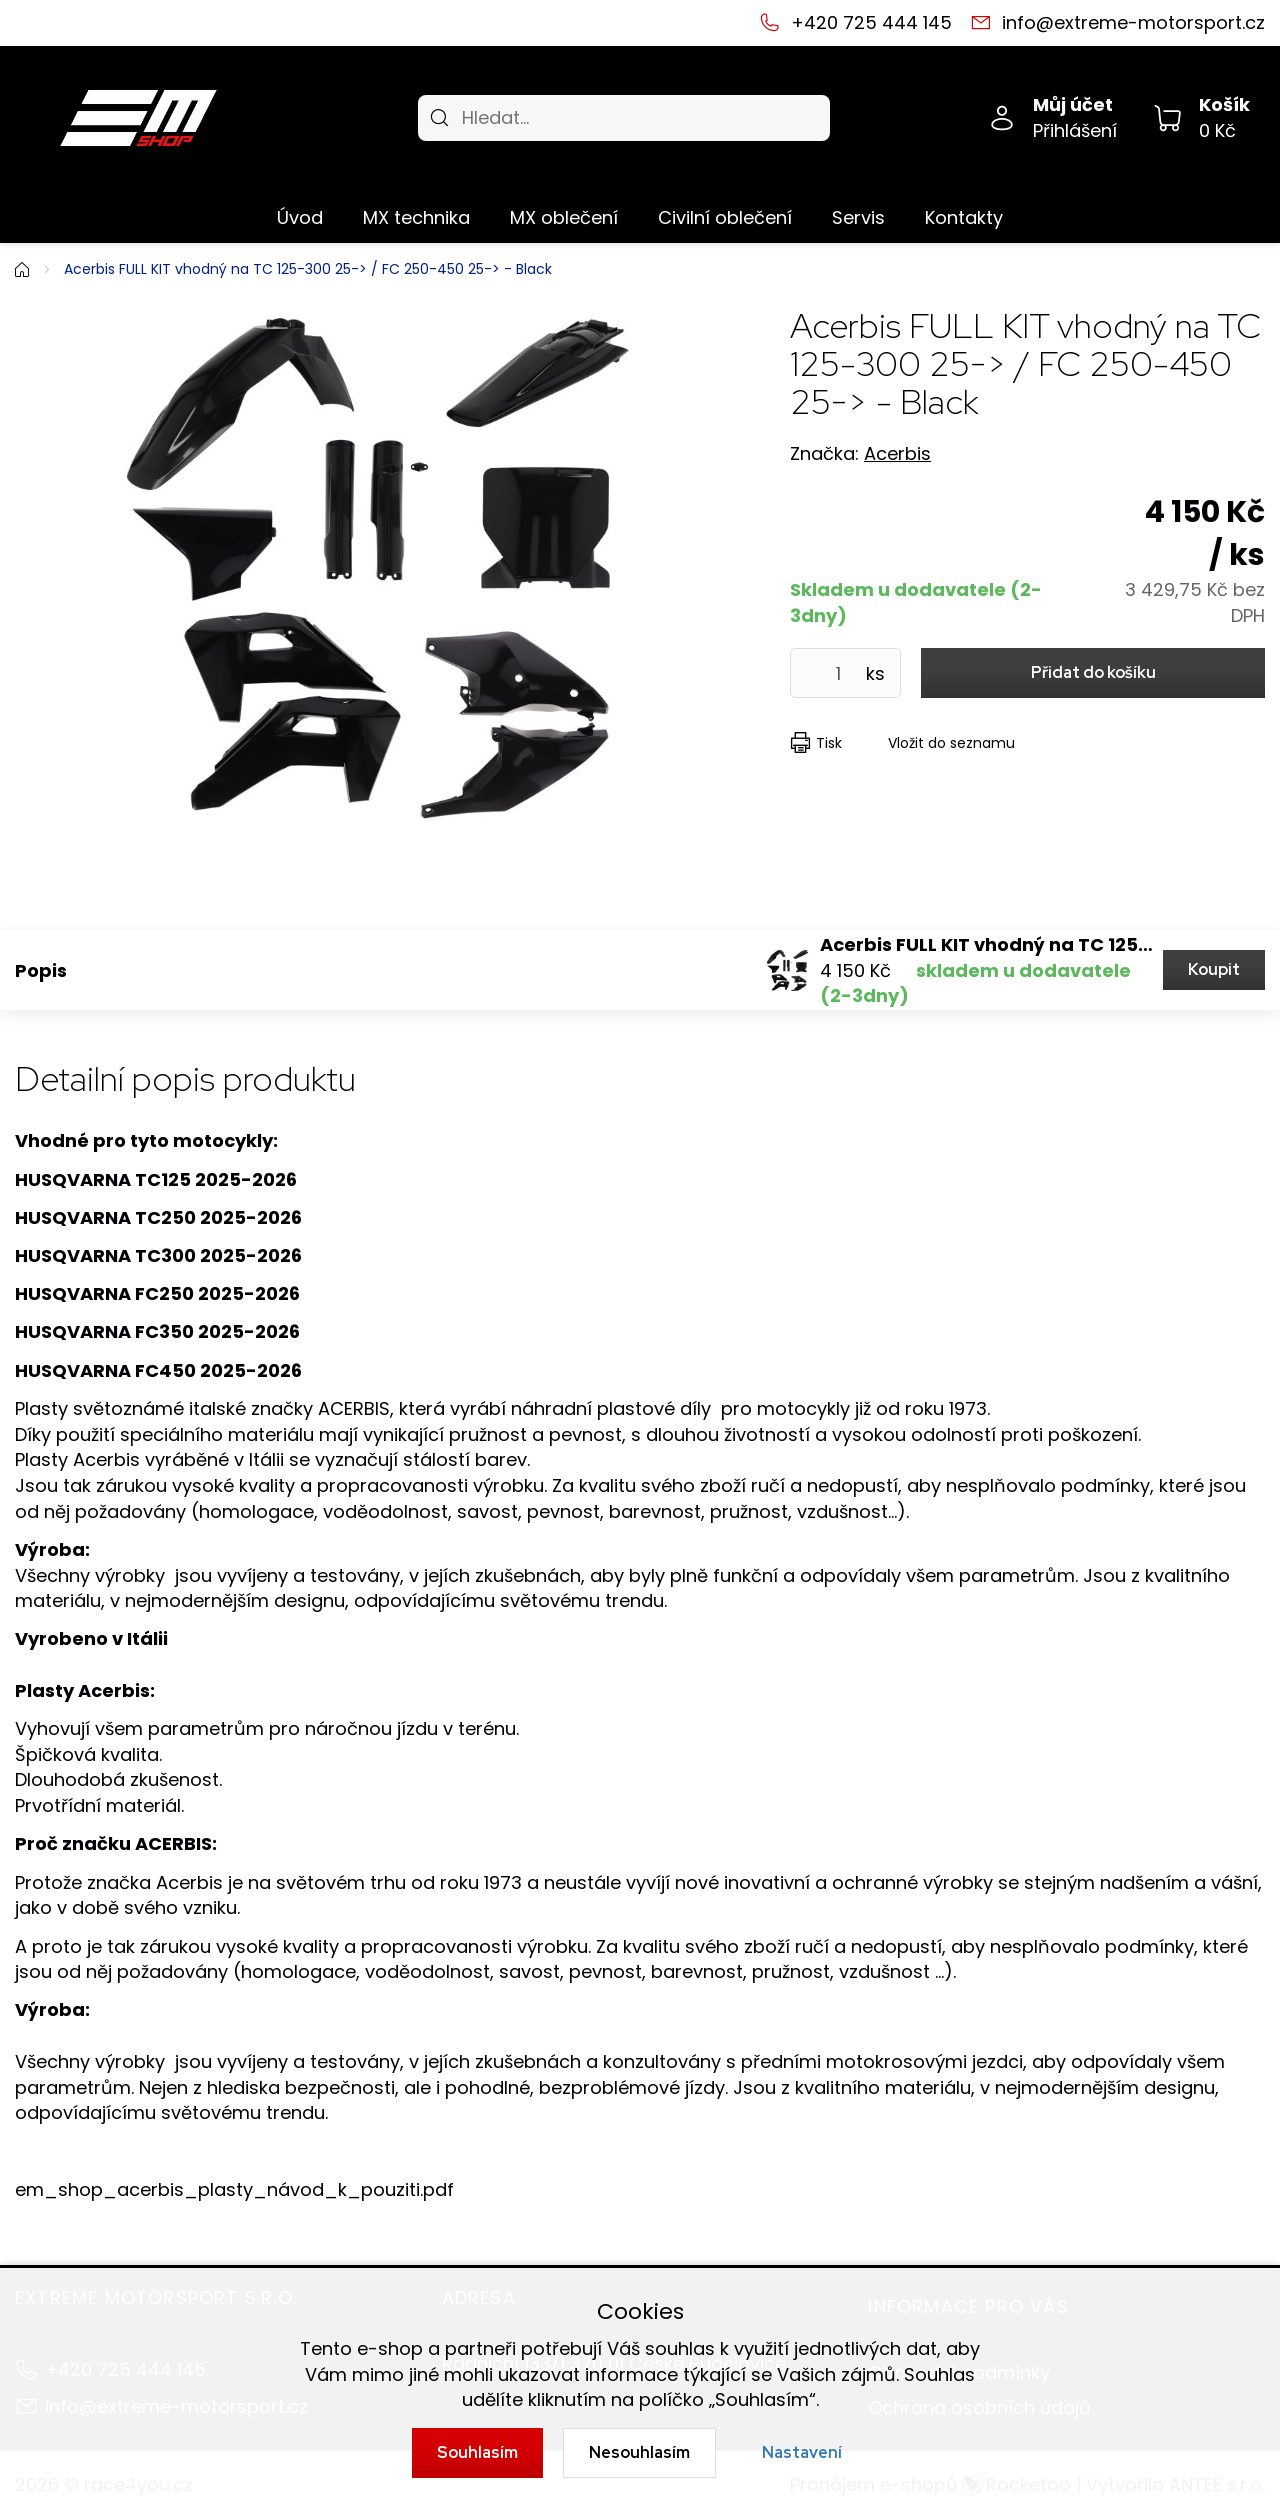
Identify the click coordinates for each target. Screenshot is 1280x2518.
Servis (858, 217)
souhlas (680, 2348)
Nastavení (802, 2452)
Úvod (300, 217)
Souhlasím (477, 2452)
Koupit (1214, 969)
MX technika (416, 217)
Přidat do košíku (1093, 672)
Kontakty (964, 217)
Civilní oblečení (725, 217)
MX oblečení (564, 217)
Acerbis (897, 453)
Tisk (829, 743)
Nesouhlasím (639, 2452)
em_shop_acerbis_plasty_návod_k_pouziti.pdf (234, 2189)
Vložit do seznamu (951, 743)
